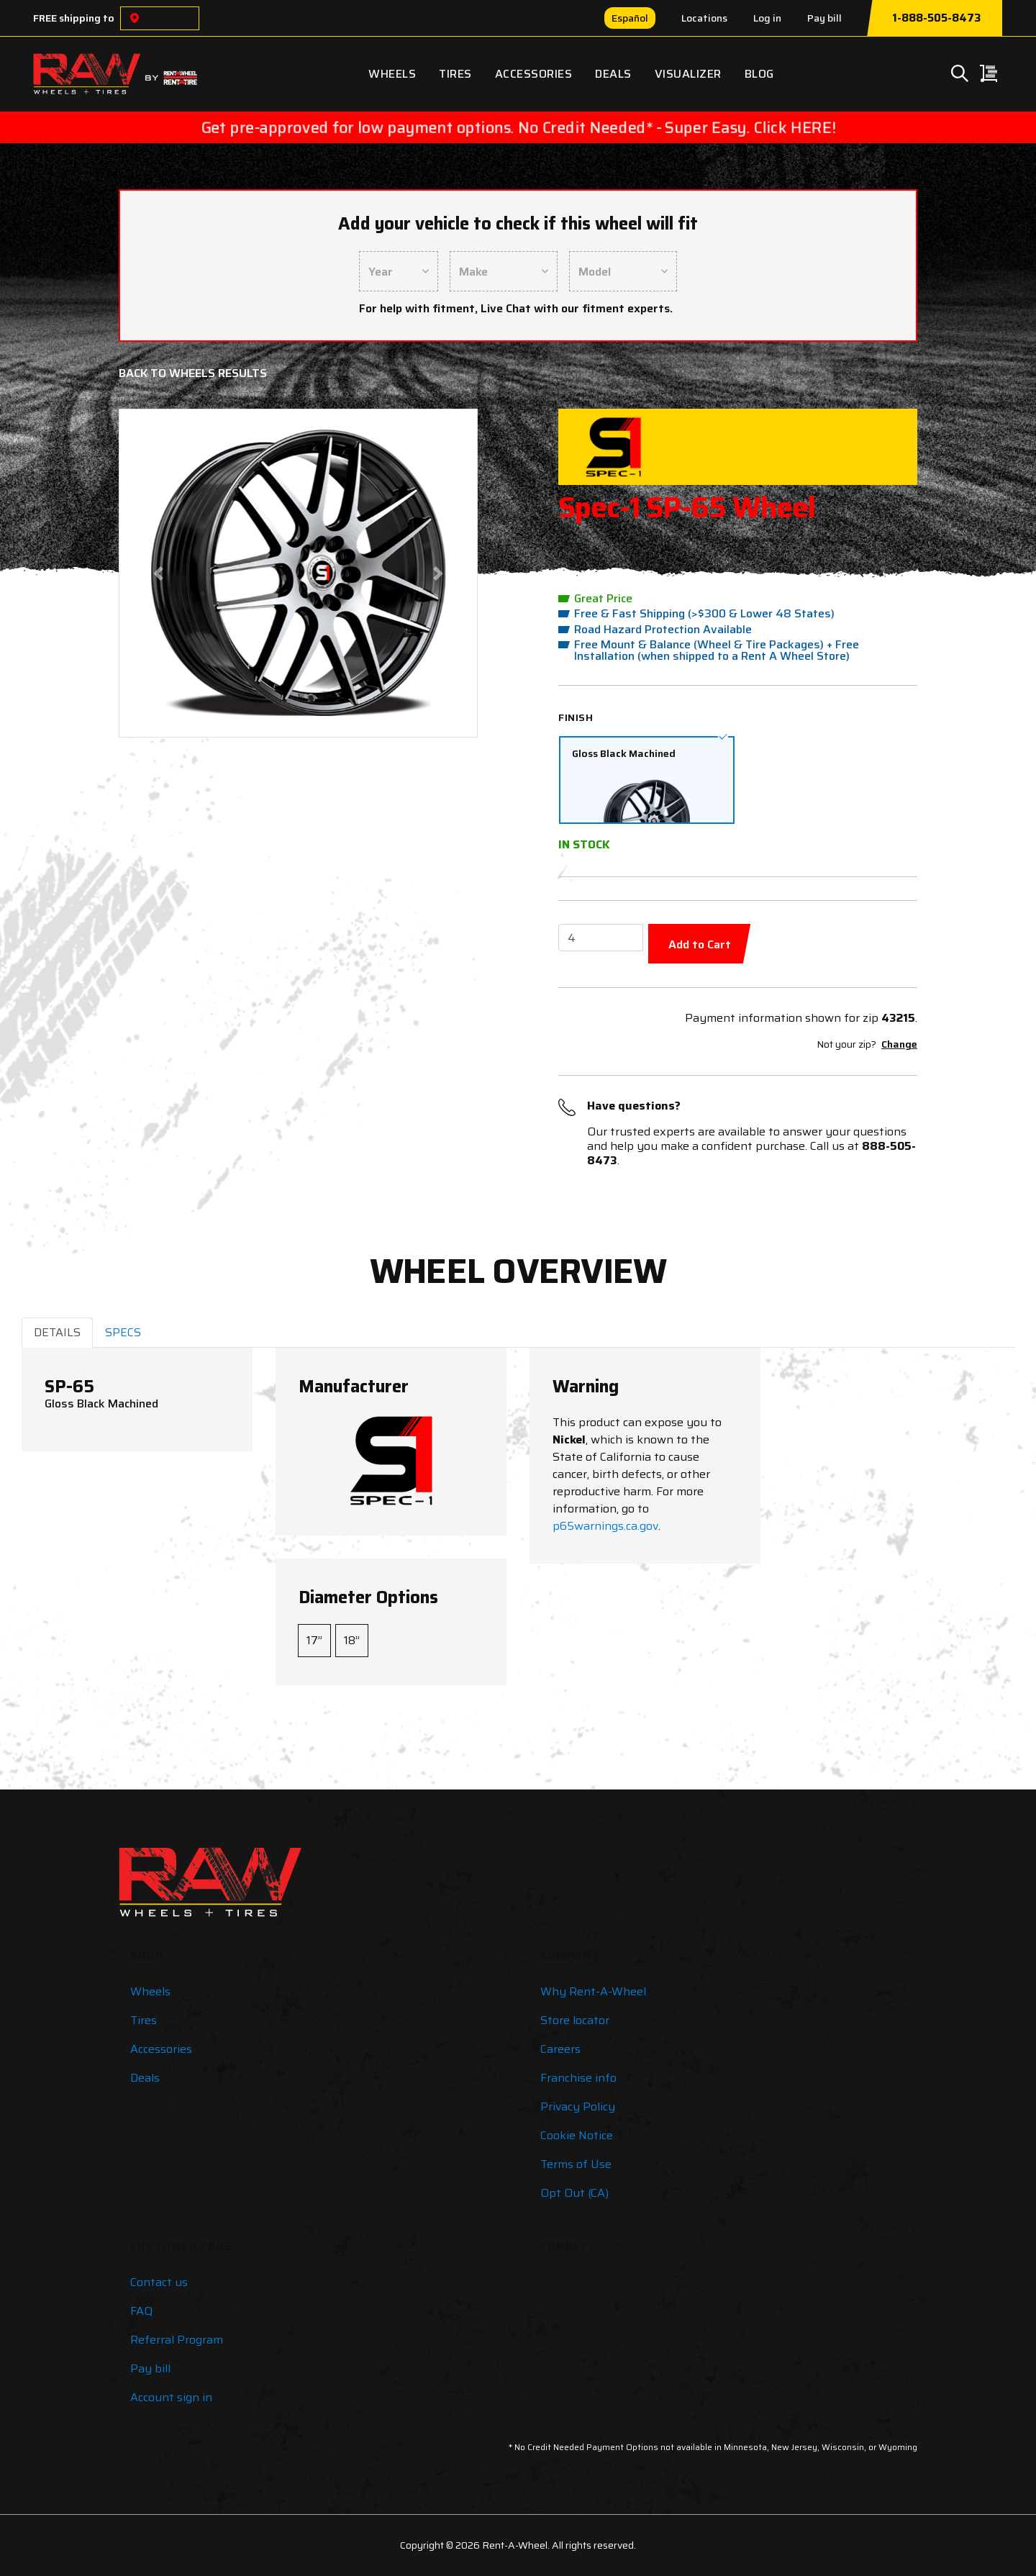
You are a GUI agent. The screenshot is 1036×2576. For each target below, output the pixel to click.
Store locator (574, 2020)
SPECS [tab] (123, 1332)
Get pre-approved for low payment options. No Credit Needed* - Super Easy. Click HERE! (518, 127)
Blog (759, 74)
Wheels (392, 74)
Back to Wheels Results (193, 373)
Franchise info (578, 2078)
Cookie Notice (576, 2135)
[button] (158, 573)
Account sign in (171, 2397)
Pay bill (824, 18)
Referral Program (176, 2340)
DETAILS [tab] (57, 1332)
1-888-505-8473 (936, 18)
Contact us (159, 2282)
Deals (613, 74)
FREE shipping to (73, 18)
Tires (455, 74)
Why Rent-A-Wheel (593, 1991)
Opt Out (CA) (574, 2193)
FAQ (141, 2311)
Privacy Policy (577, 2106)
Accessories (534, 74)
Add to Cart (699, 944)
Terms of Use (576, 2164)
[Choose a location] (134, 18)
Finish (575, 717)
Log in (767, 18)
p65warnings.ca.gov (605, 1526)
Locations (704, 18)
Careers (560, 2049)
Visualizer (688, 74)
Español (630, 18)
